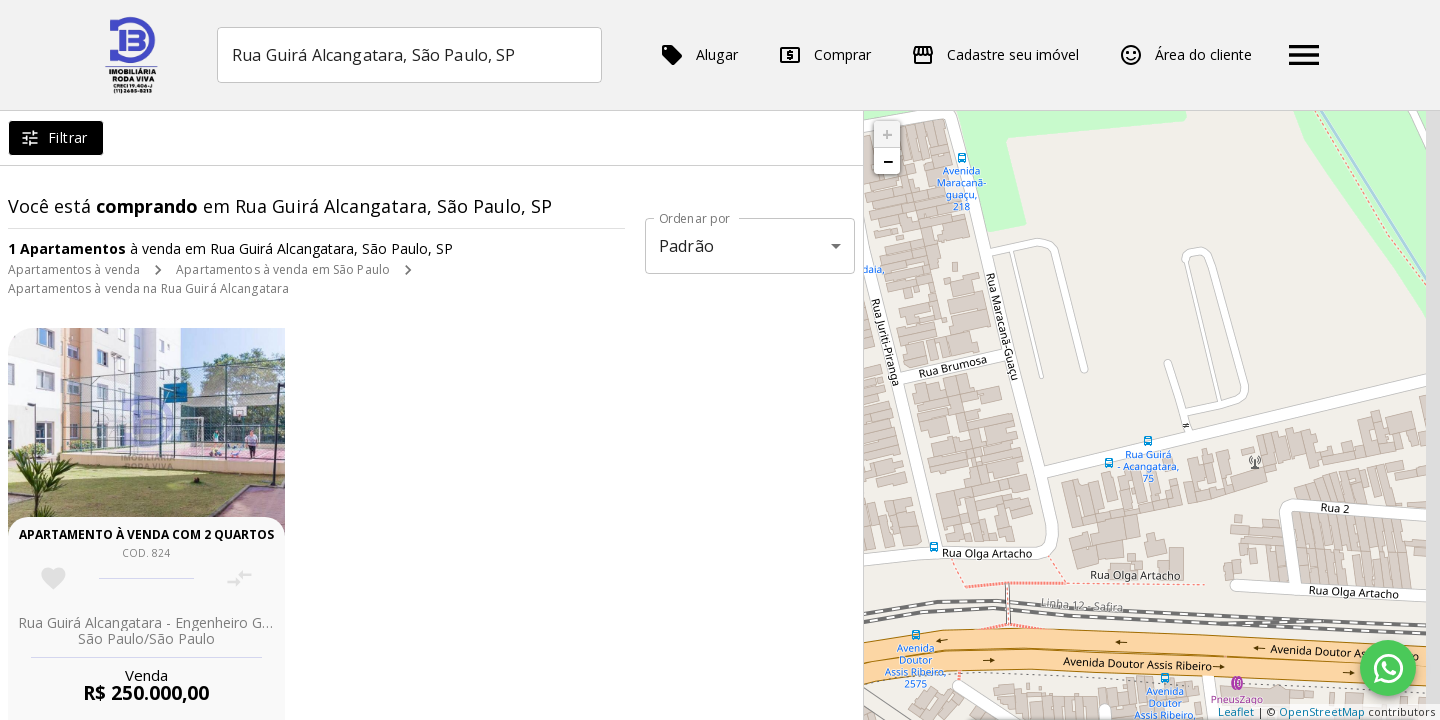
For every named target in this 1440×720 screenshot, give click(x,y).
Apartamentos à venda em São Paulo (283, 269)
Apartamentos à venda (74, 269)
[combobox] (409, 55)
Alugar (699, 55)
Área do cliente (1185, 55)
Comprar (824, 55)
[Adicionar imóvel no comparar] (239, 578)
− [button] (888, 161)
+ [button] (887, 134)
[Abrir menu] (1304, 55)
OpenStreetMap (1322, 711)
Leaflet (1236, 711)
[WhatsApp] (1388, 668)
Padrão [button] (686, 246)
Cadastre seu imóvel (995, 55)
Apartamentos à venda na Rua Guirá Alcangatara (148, 288)
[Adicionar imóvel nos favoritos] (53, 578)
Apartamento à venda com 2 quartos (146, 534)
